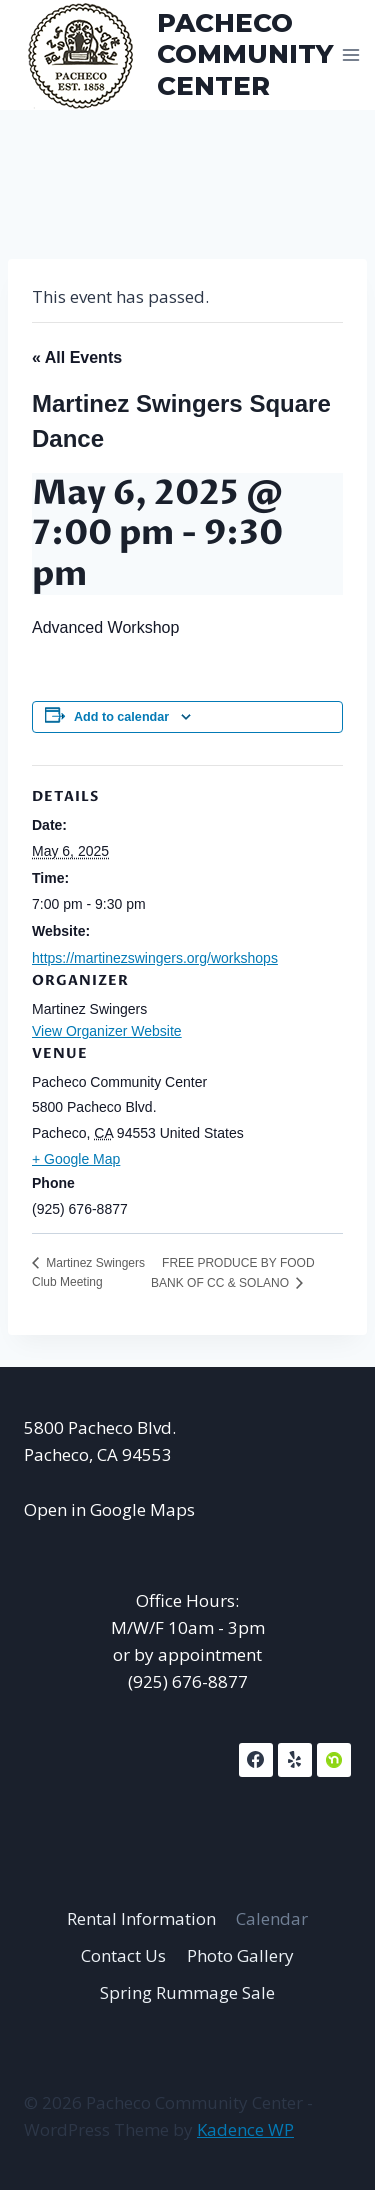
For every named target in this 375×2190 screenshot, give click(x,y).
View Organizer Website (107, 1031)
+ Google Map (76, 1159)
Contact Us (123, 1955)
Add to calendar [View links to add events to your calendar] (121, 717)
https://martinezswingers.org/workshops (155, 958)
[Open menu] (351, 54)
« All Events (77, 357)
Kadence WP (245, 2129)
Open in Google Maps (109, 1509)
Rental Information (141, 1918)
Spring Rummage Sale (187, 1992)
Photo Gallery (240, 1955)
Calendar (272, 1918)
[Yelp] (295, 1760)
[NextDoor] (334, 1760)
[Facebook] (256, 1760)
